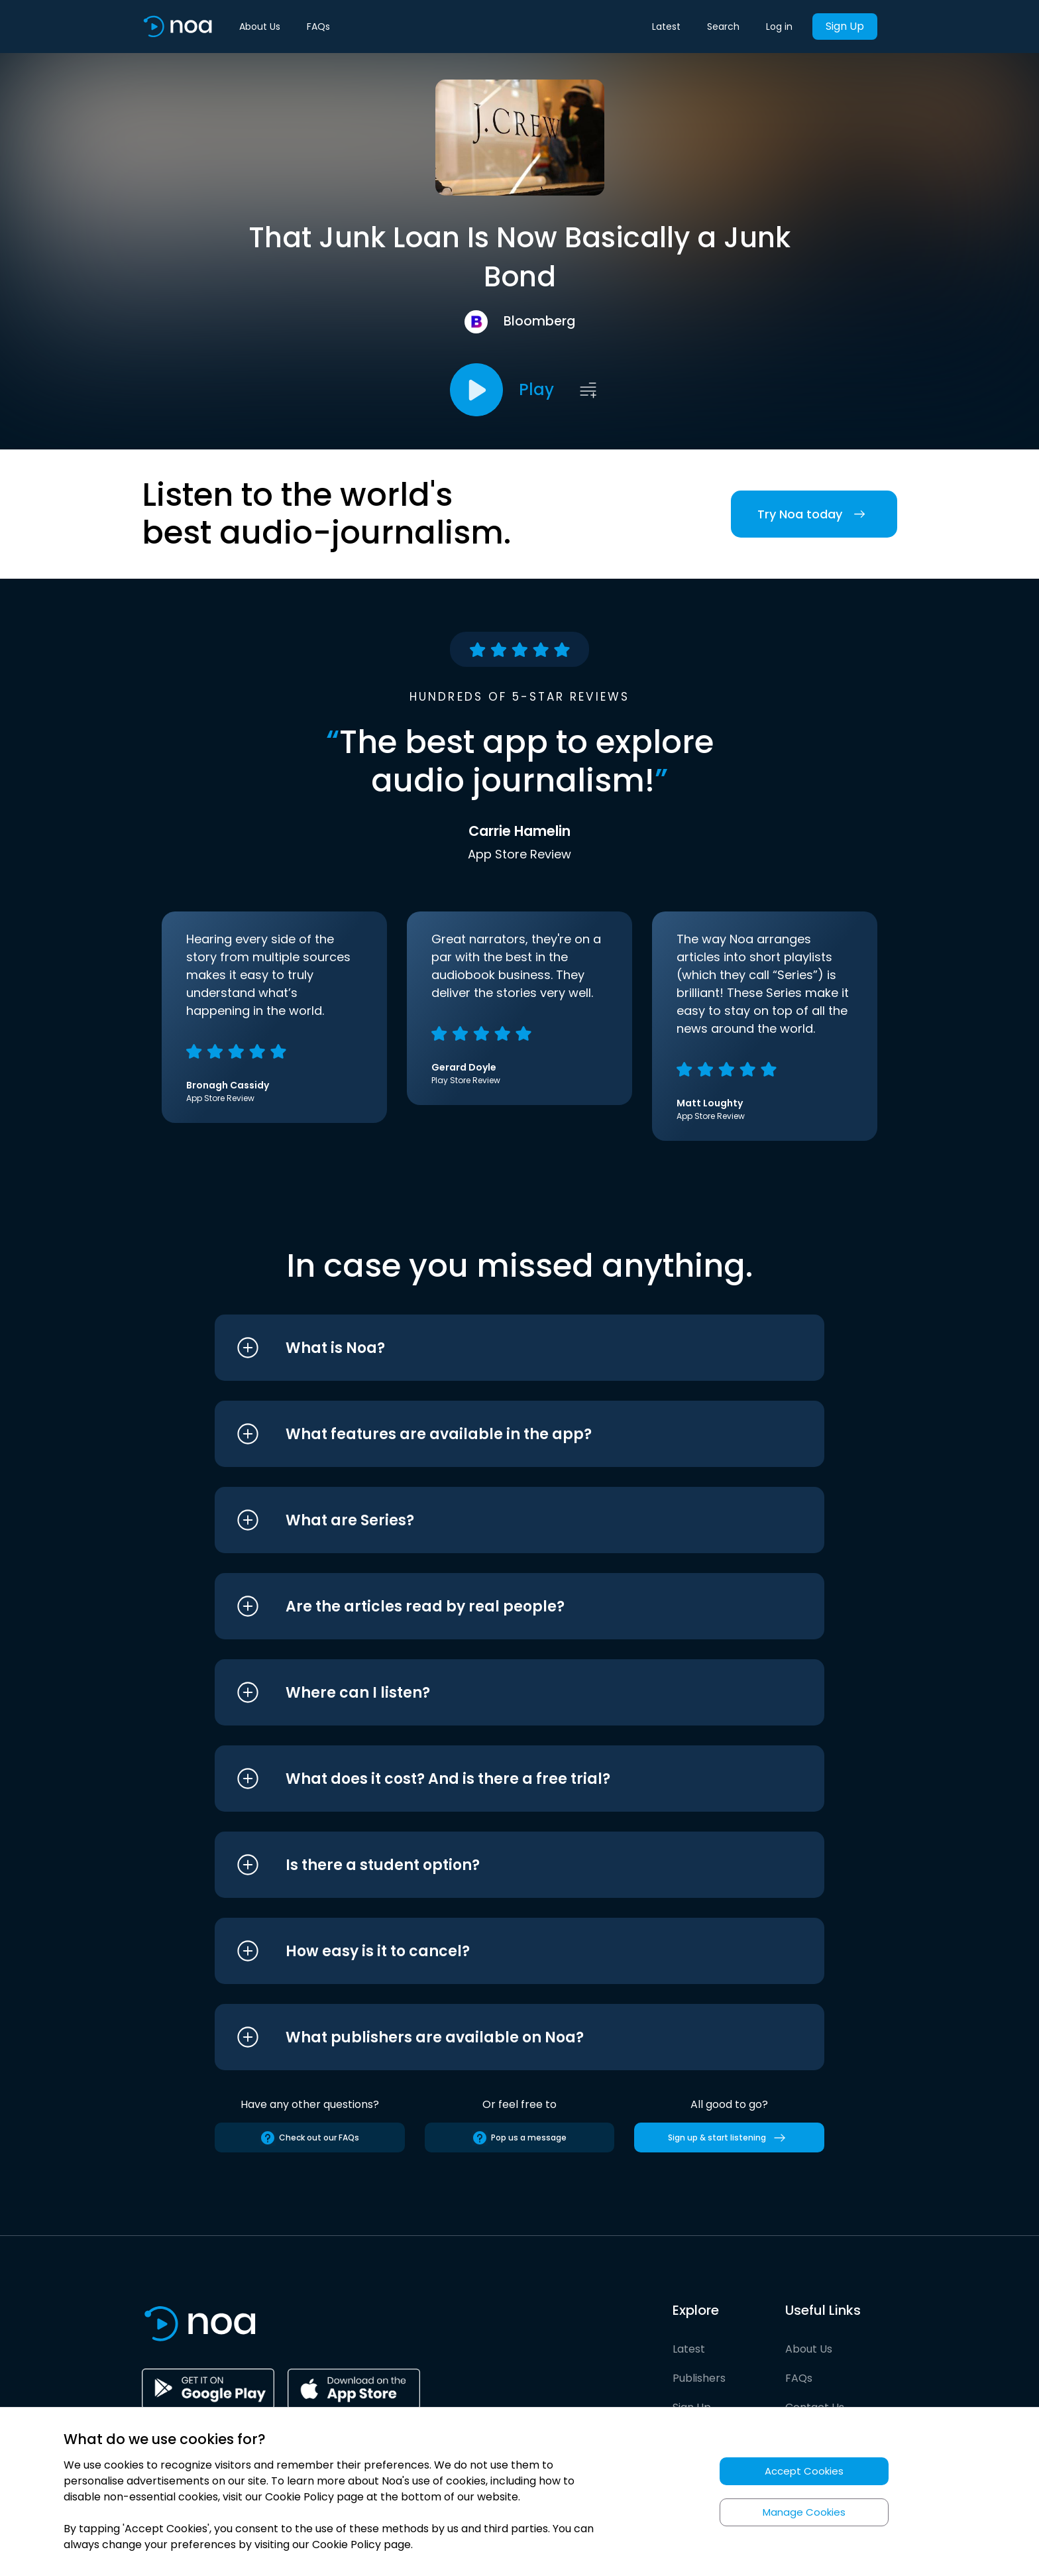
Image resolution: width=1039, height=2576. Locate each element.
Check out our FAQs (309, 2138)
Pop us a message (519, 2138)
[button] (494, 1347)
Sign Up (845, 26)
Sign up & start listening (729, 2137)
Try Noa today (814, 514)
